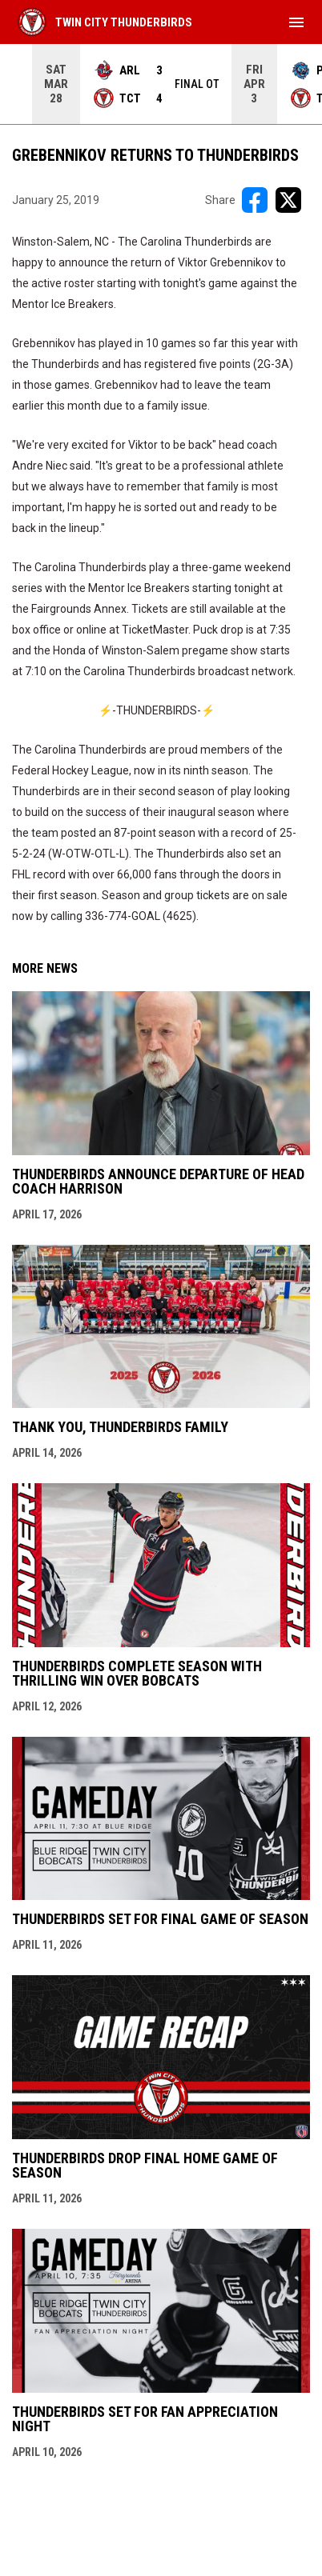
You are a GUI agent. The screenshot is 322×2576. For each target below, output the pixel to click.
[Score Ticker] (161, 84)
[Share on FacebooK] (255, 200)
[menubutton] (296, 22)
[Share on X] (288, 200)
